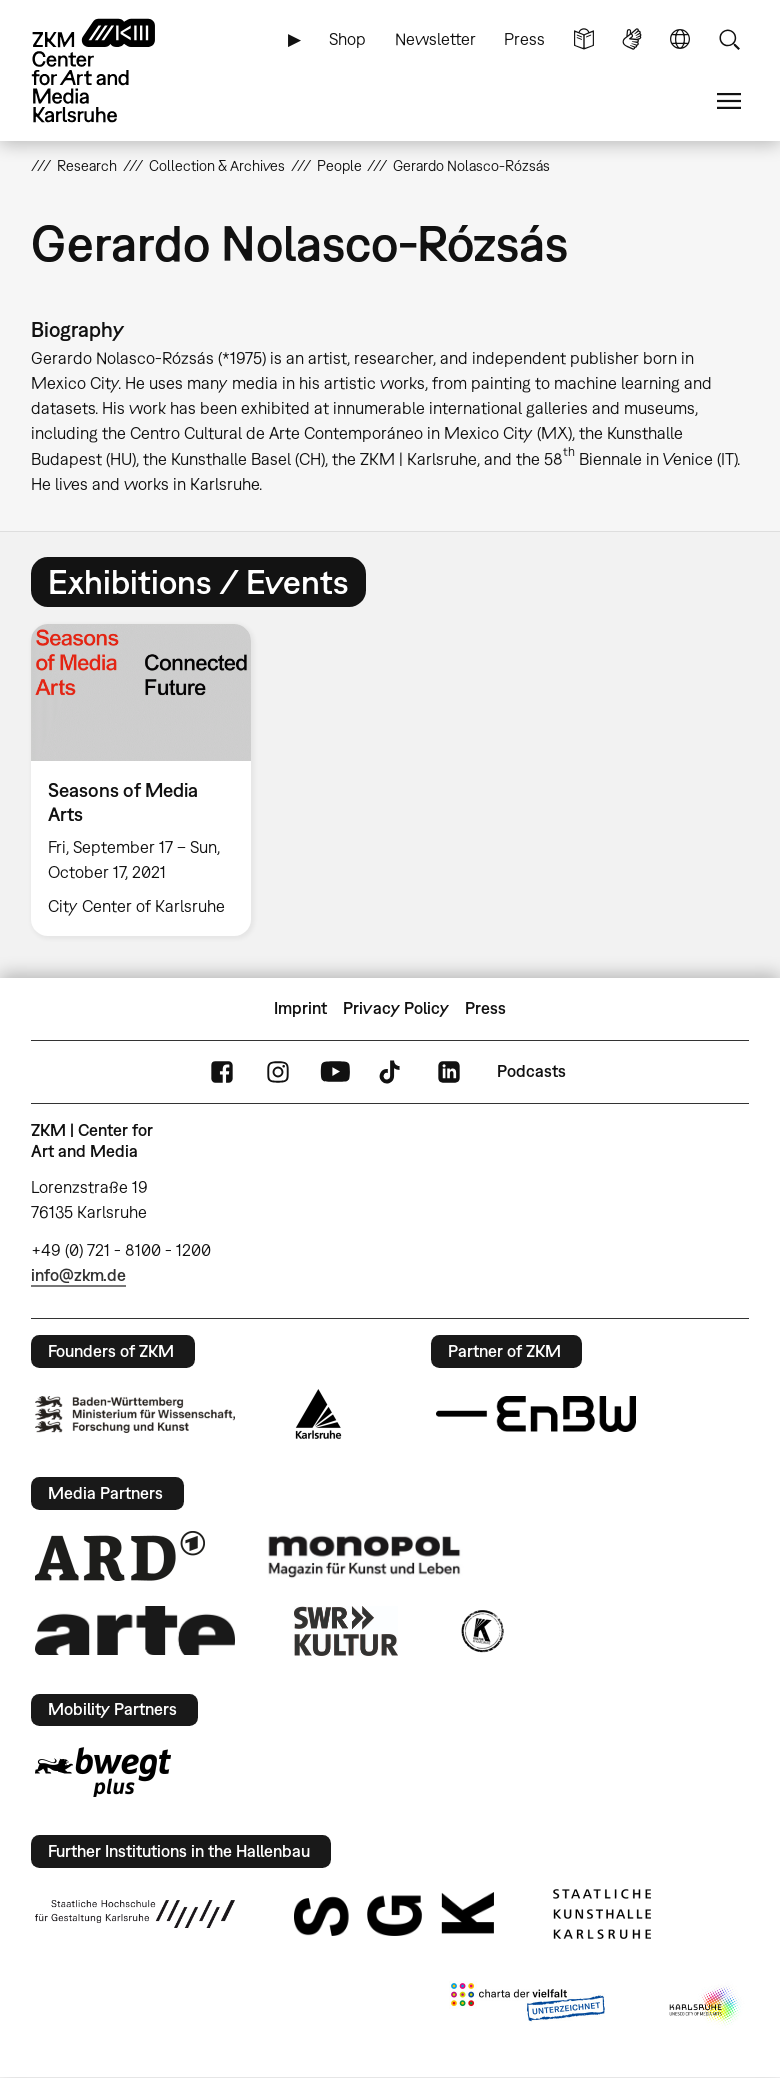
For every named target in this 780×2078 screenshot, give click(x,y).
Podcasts (531, 1071)
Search (729, 39)
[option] (149, 780)
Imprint (300, 1008)
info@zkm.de (78, 1275)
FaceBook (222, 1071)
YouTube (335, 1071)
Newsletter (435, 39)
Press (524, 39)
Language (680, 39)
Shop (347, 39)
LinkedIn (449, 1071)
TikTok (392, 1071)
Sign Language (632, 39)
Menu (729, 101)
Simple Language (584, 39)
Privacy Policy (396, 1008)
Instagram (278, 1071)
